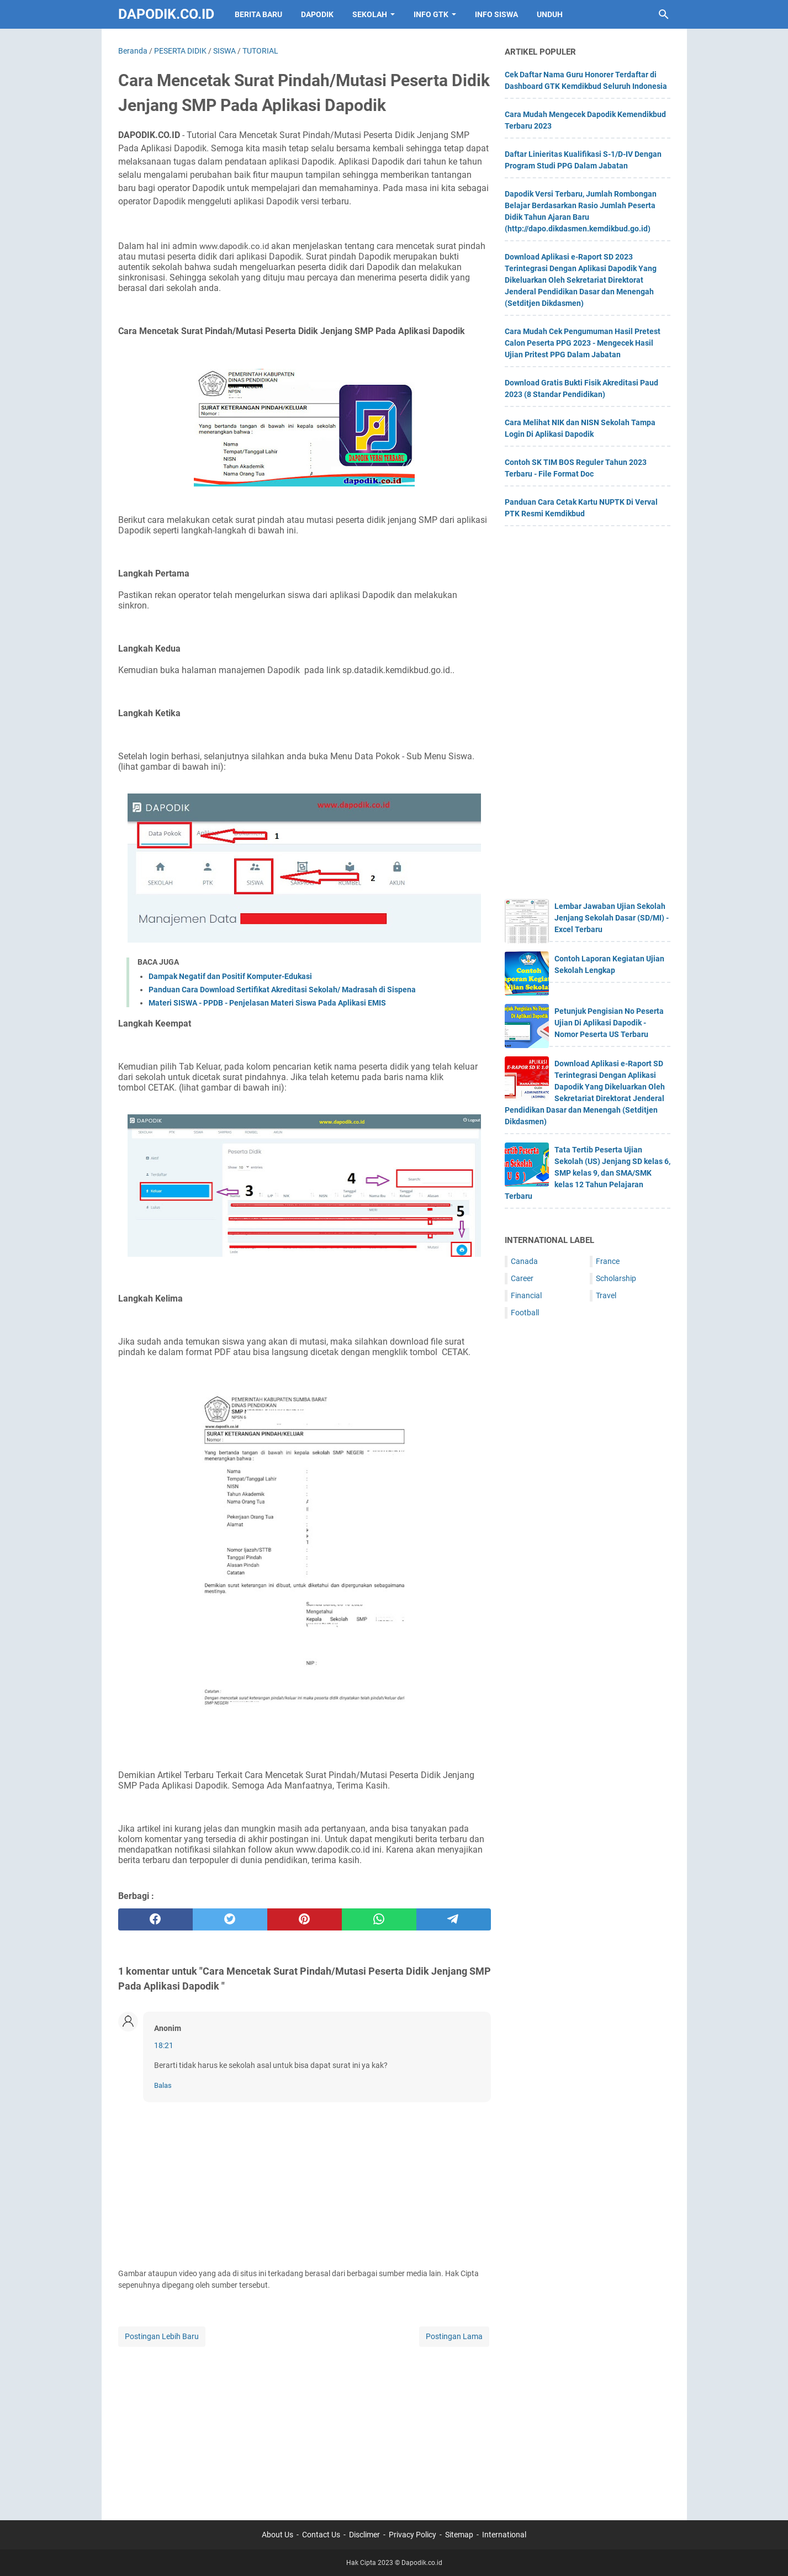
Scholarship (616, 1278)
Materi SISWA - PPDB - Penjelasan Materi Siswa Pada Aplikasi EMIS (267, 1002)
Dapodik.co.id (166, 14)
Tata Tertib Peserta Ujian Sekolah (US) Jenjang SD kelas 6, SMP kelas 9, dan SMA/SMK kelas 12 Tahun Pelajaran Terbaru (587, 1172)
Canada (524, 1261)
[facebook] (155, 1919)
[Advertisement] (304, 2426)
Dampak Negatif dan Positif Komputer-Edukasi (230, 976)
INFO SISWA (496, 14)
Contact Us (321, 2534)
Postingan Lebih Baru (162, 2336)
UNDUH (550, 14)
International (504, 2534)
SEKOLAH (369, 14)
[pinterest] (304, 1919)
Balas (163, 2085)
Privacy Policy (412, 2534)
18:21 (163, 2045)
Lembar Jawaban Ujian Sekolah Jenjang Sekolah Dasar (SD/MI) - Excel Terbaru (611, 918)
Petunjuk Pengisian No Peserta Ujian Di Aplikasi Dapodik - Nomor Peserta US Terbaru (609, 1023)
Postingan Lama (454, 2336)
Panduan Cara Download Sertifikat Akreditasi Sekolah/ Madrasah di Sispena (282, 989)
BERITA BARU (258, 14)
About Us (277, 2534)
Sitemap (459, 2534)
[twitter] (230, 1919)
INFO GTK (431, 14)
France (608, 1261)
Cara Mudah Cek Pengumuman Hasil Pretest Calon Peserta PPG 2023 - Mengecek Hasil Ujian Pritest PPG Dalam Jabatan (582, 343)
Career (522, 1278)
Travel (606, 1295)
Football (525, 1312)
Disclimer (364, 2534)
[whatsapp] (379, 1919)
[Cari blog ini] (663, 14)
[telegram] (453, 1919)
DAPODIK (317, 14)
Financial (526, 1295)
